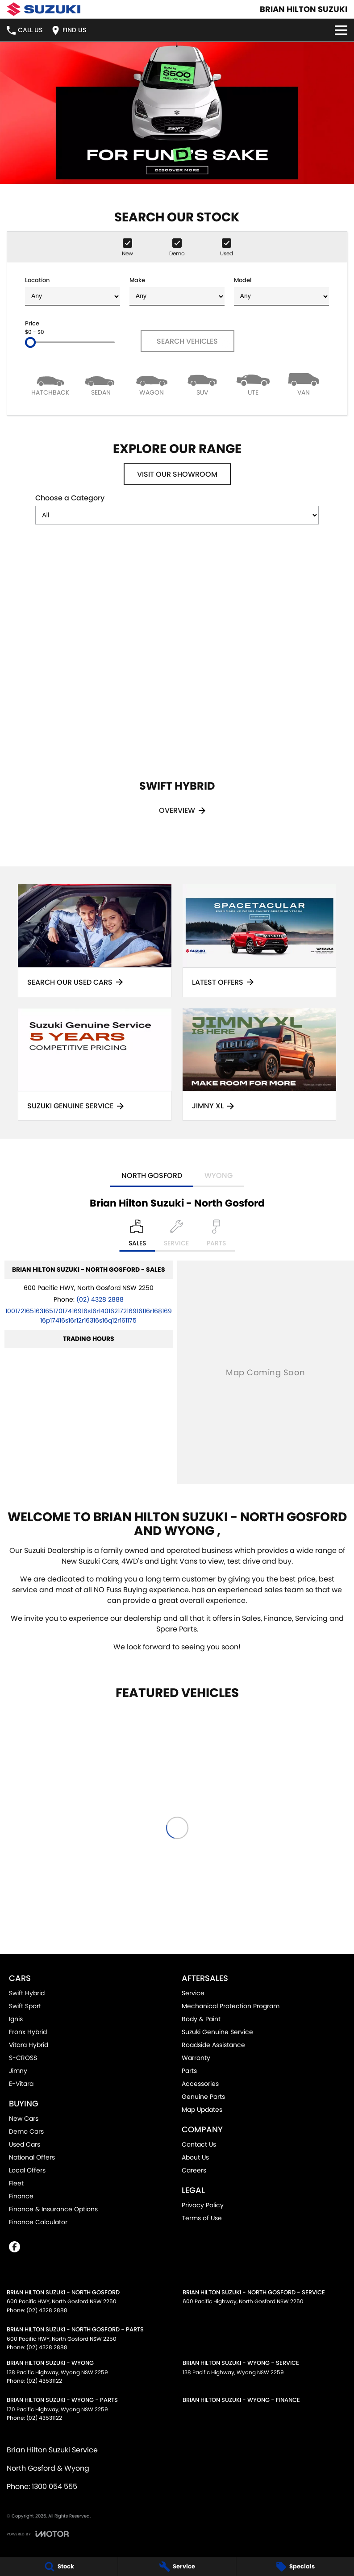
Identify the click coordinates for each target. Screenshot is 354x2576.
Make (177, 291)
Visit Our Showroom (177, 474)
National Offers (32, 2157)
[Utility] (253, 383)
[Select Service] (176, 1235)
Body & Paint (201, 2018)
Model (281, 291)
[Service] (177, 2566)
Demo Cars (26, 2131)
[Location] (137, 1235)
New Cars (23, 2118)
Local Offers (27, 2170)
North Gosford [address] (151, 1175)
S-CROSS (23, 2057)
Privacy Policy (203, 2205)
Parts (189, 2070)
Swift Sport (25, 2006)
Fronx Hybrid (28, 2031)
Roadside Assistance (213, 2044)
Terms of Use (202, 2218)
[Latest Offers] (259, 940)
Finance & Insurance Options (53, 2209)
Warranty (196, 2057)
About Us (195, 2157)
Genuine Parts (203, 2096)
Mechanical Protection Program (230, 2006)
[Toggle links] (38, 2534)
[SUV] (202, 383)
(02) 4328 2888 (100, 1299)
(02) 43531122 (44, 2381)
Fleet (16, 2183)
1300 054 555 (54, 2486)
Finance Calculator (38, 2222)
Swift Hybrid (27, 1993)
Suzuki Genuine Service (217, 2031)
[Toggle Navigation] (341, 30)
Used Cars (24, 2144)
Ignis (16, 2018)
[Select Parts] (216, 1235)
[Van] (304, 383)
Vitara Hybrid (28, 2044)
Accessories (200, 2083)
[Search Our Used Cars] (94, 940)
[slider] (30, 342)
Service (193, 1993)
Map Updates (202, 2109)
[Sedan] (101, 383)
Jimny (18, 2070)
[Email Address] (88, 1316)
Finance (21, 2196)
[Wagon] (151, 383)
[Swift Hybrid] (176, 692)
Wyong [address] (218, 1175)
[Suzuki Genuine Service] (94, 1064)
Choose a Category (176, 508)
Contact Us (199, 2144)
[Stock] (59, 2566)
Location (72, 291)
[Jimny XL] (259, 1064)
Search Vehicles (187, 341)
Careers (194, 2170)
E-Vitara (21, 2083)
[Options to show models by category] (176, 515)
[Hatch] (50, 383)
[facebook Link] (14, 2246)
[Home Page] (43, 9)
